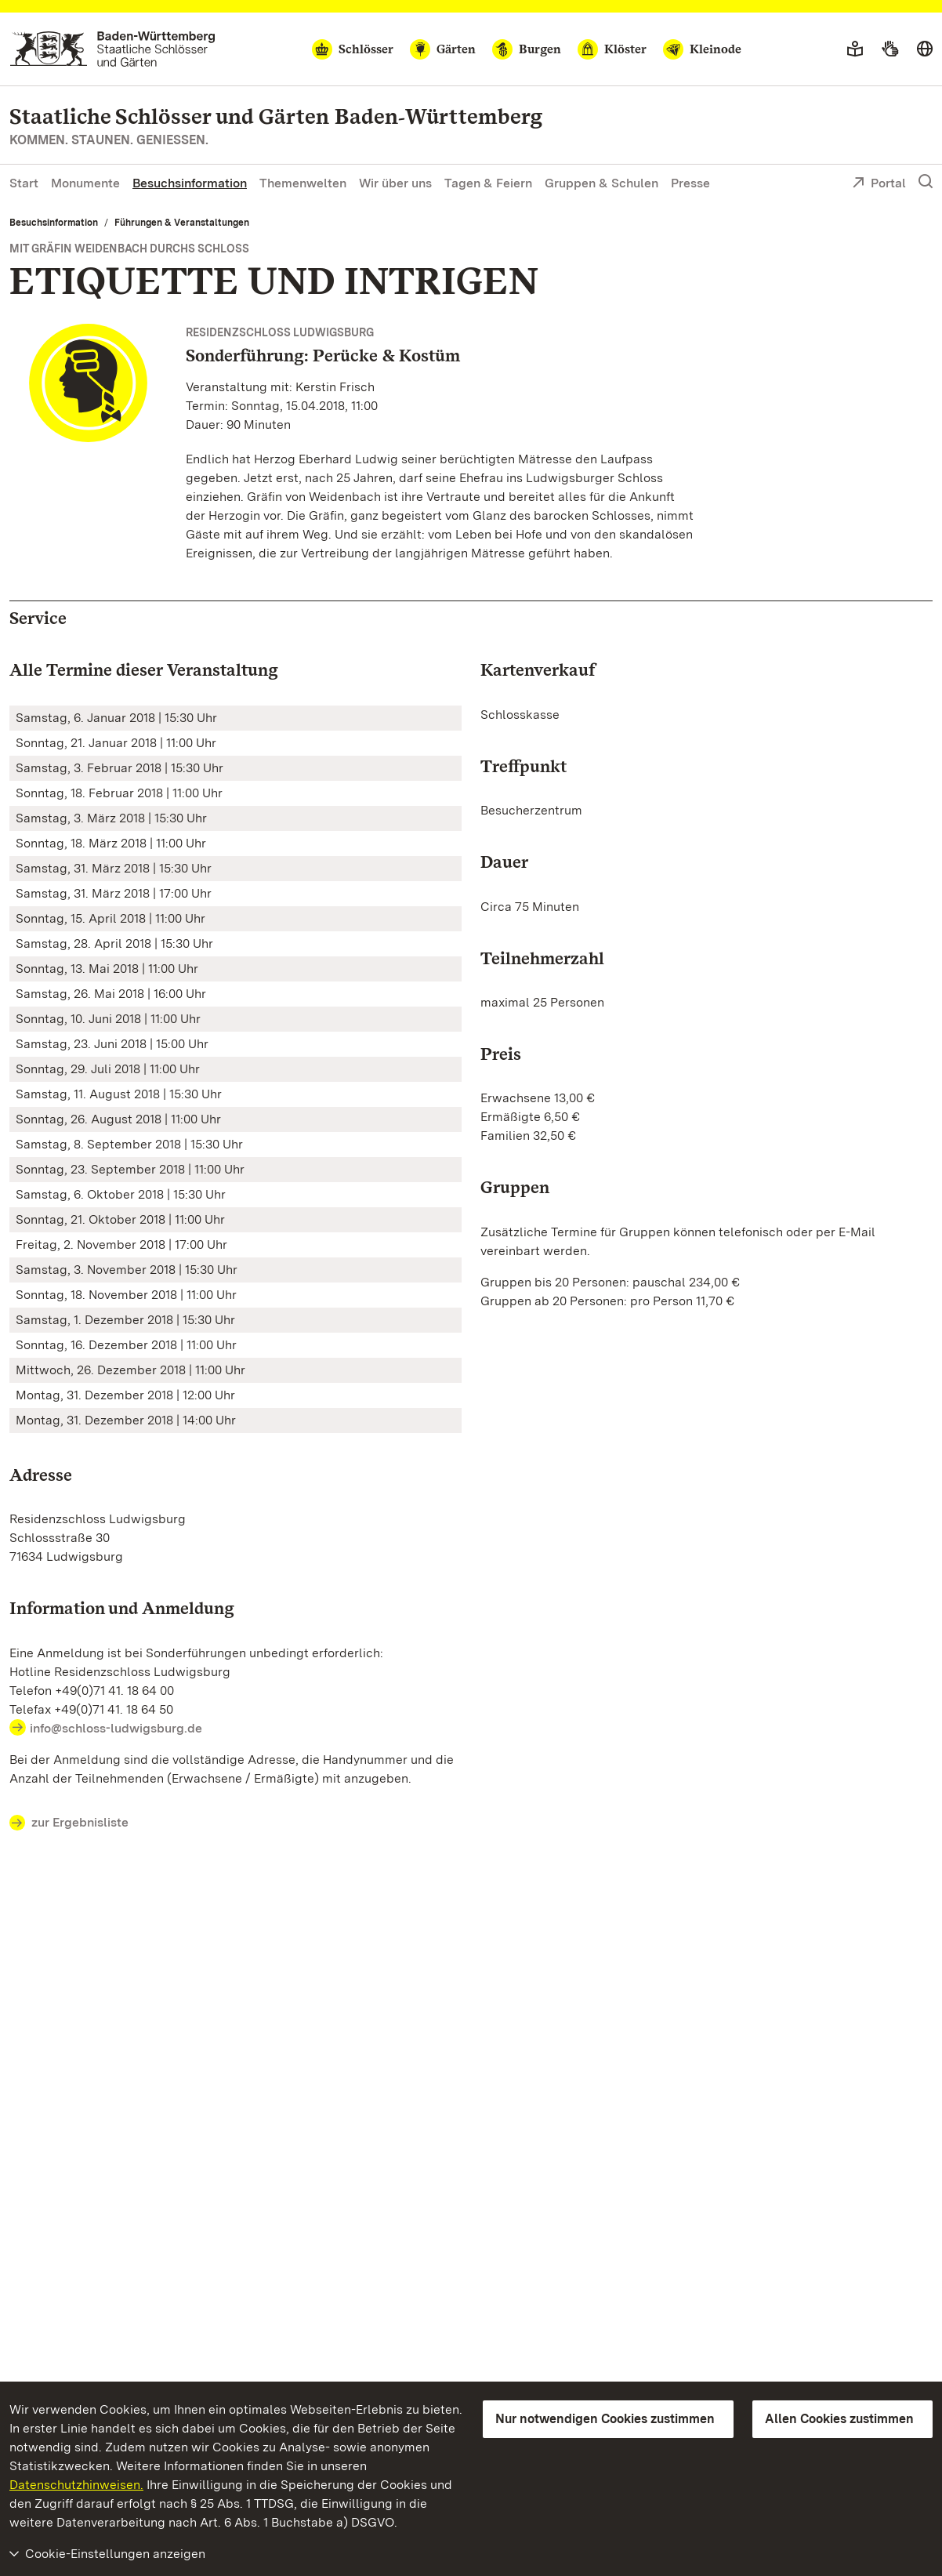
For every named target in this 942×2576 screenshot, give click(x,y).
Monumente (85, 183)
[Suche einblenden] (925, 182)
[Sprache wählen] (925, 49)
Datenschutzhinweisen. (76, 2484)
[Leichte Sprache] (855, 49)
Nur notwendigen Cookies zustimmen (605, 2418)
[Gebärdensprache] (889, 49)
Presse (690, 183)
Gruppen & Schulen (601, 183)
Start (23, 183)
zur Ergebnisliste (69, 1823)
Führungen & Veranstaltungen (181, 222)
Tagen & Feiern (488, 183)
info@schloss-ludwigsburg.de (116, 1728)
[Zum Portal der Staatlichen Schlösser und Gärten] (112, 49)
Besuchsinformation (189, 183)
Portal (879, 184)
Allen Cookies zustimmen (839, 2418)
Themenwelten (302, 183)
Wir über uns (395, 183)
